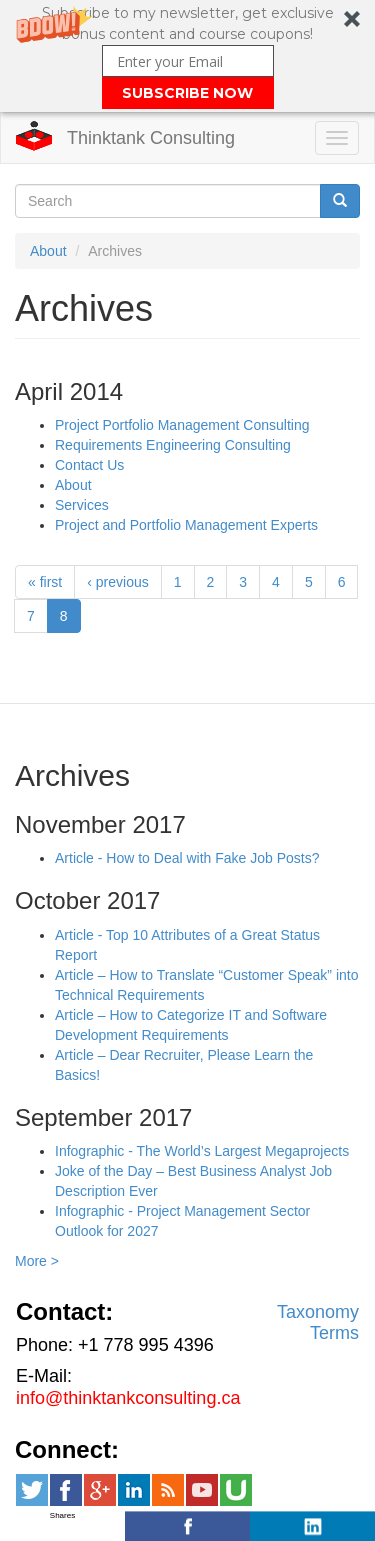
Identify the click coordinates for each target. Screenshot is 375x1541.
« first (45, 582)
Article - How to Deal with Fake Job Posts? (187, 858)
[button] (187, 56)
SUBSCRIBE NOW (187, 93)
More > (37, 1261)
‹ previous (117, 582)
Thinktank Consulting (151, 138)
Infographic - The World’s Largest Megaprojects (202, 1151)
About (48, 251)
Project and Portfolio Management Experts (186, 525)
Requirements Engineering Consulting (173, 445)
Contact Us (89, 465)
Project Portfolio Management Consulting (182, 425)
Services (82, 505)
